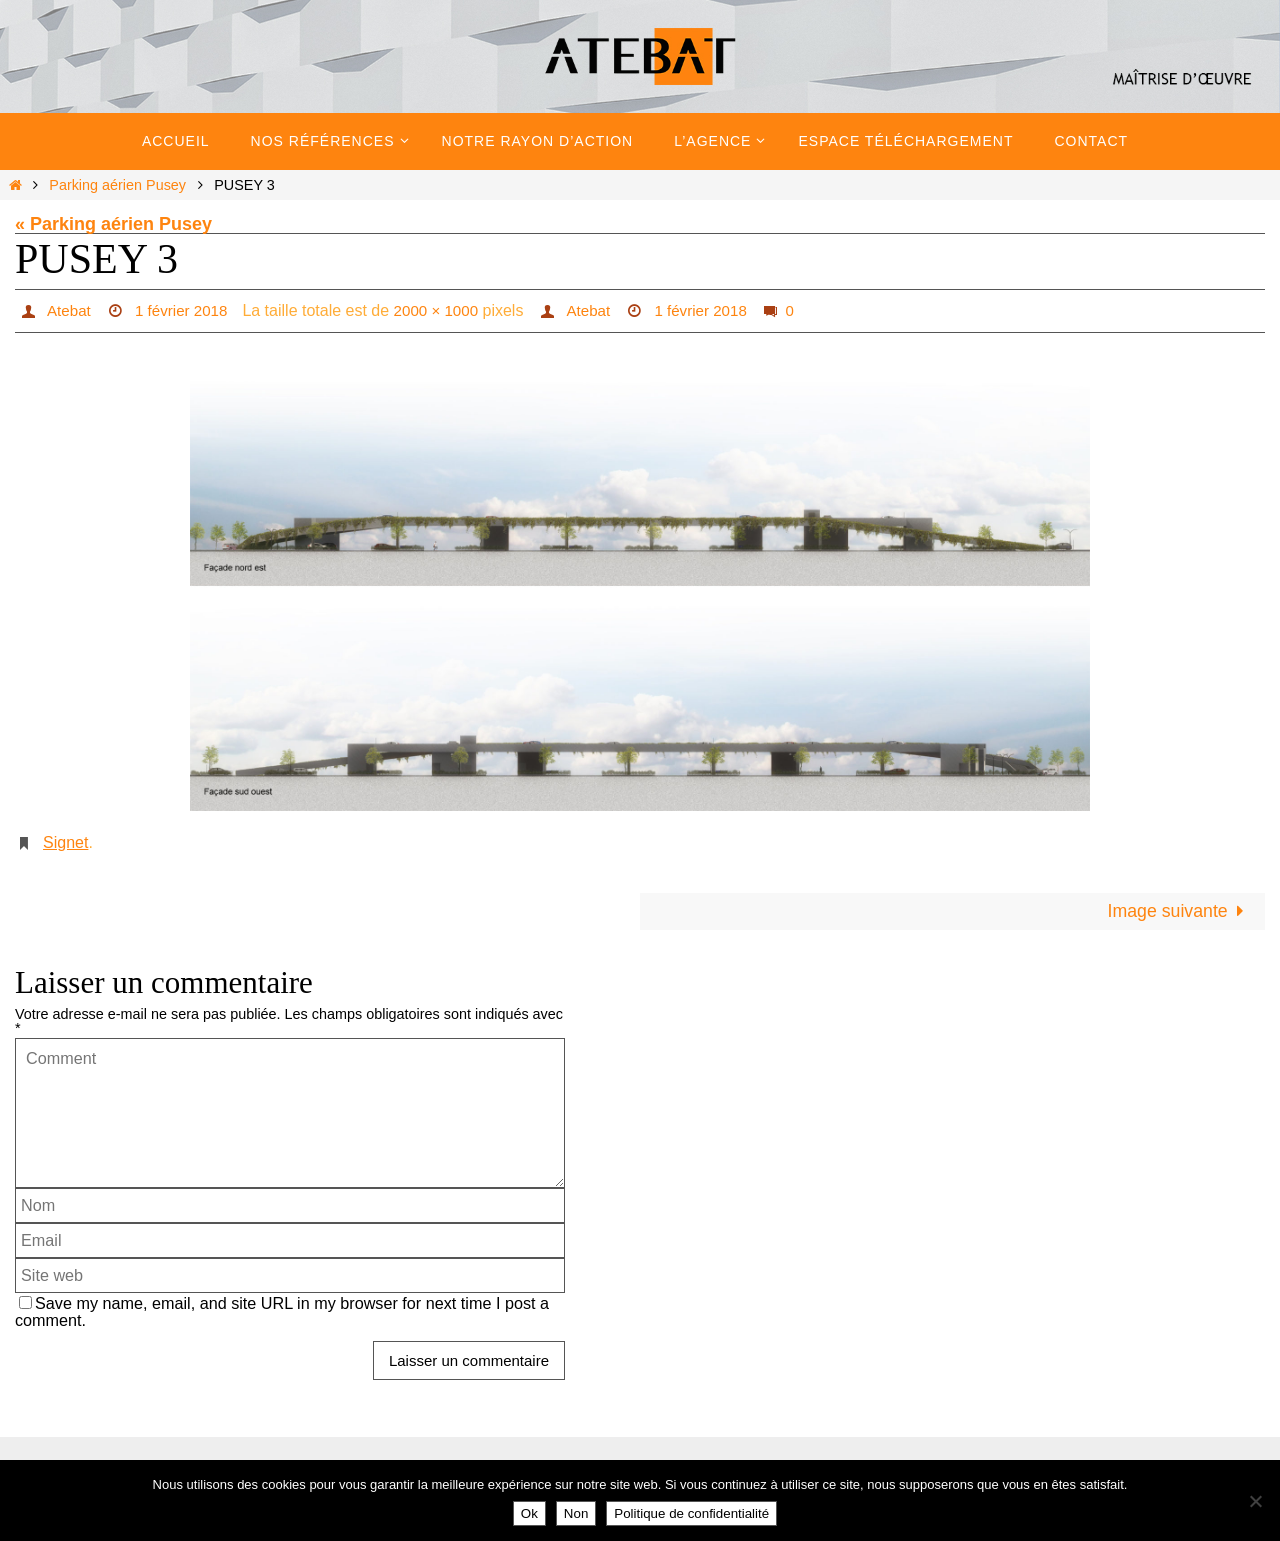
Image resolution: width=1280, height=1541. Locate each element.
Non (576, 1513)
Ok (529, 1513)
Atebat (69, 310)
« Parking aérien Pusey (113, 224)
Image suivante (1178, 912)
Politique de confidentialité (691, 1513)
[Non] (1255, 1501)
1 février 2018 (186, 310)
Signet (65, 842)
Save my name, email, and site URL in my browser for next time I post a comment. (282, 1312)
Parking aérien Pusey (117, 185)
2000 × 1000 (445, 310)
